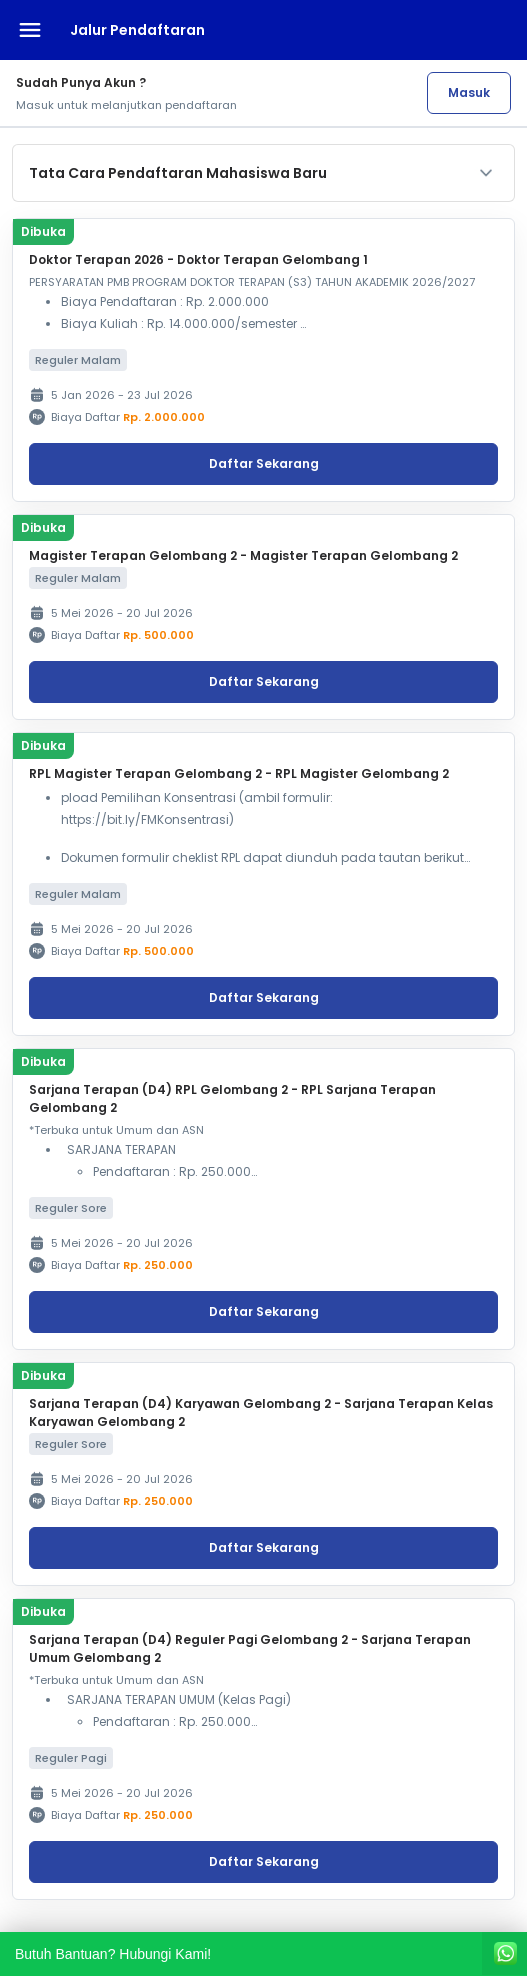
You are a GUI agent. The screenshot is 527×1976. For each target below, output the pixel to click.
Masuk (469, 92)
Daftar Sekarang (264, 463)
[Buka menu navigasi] (30, 30)
